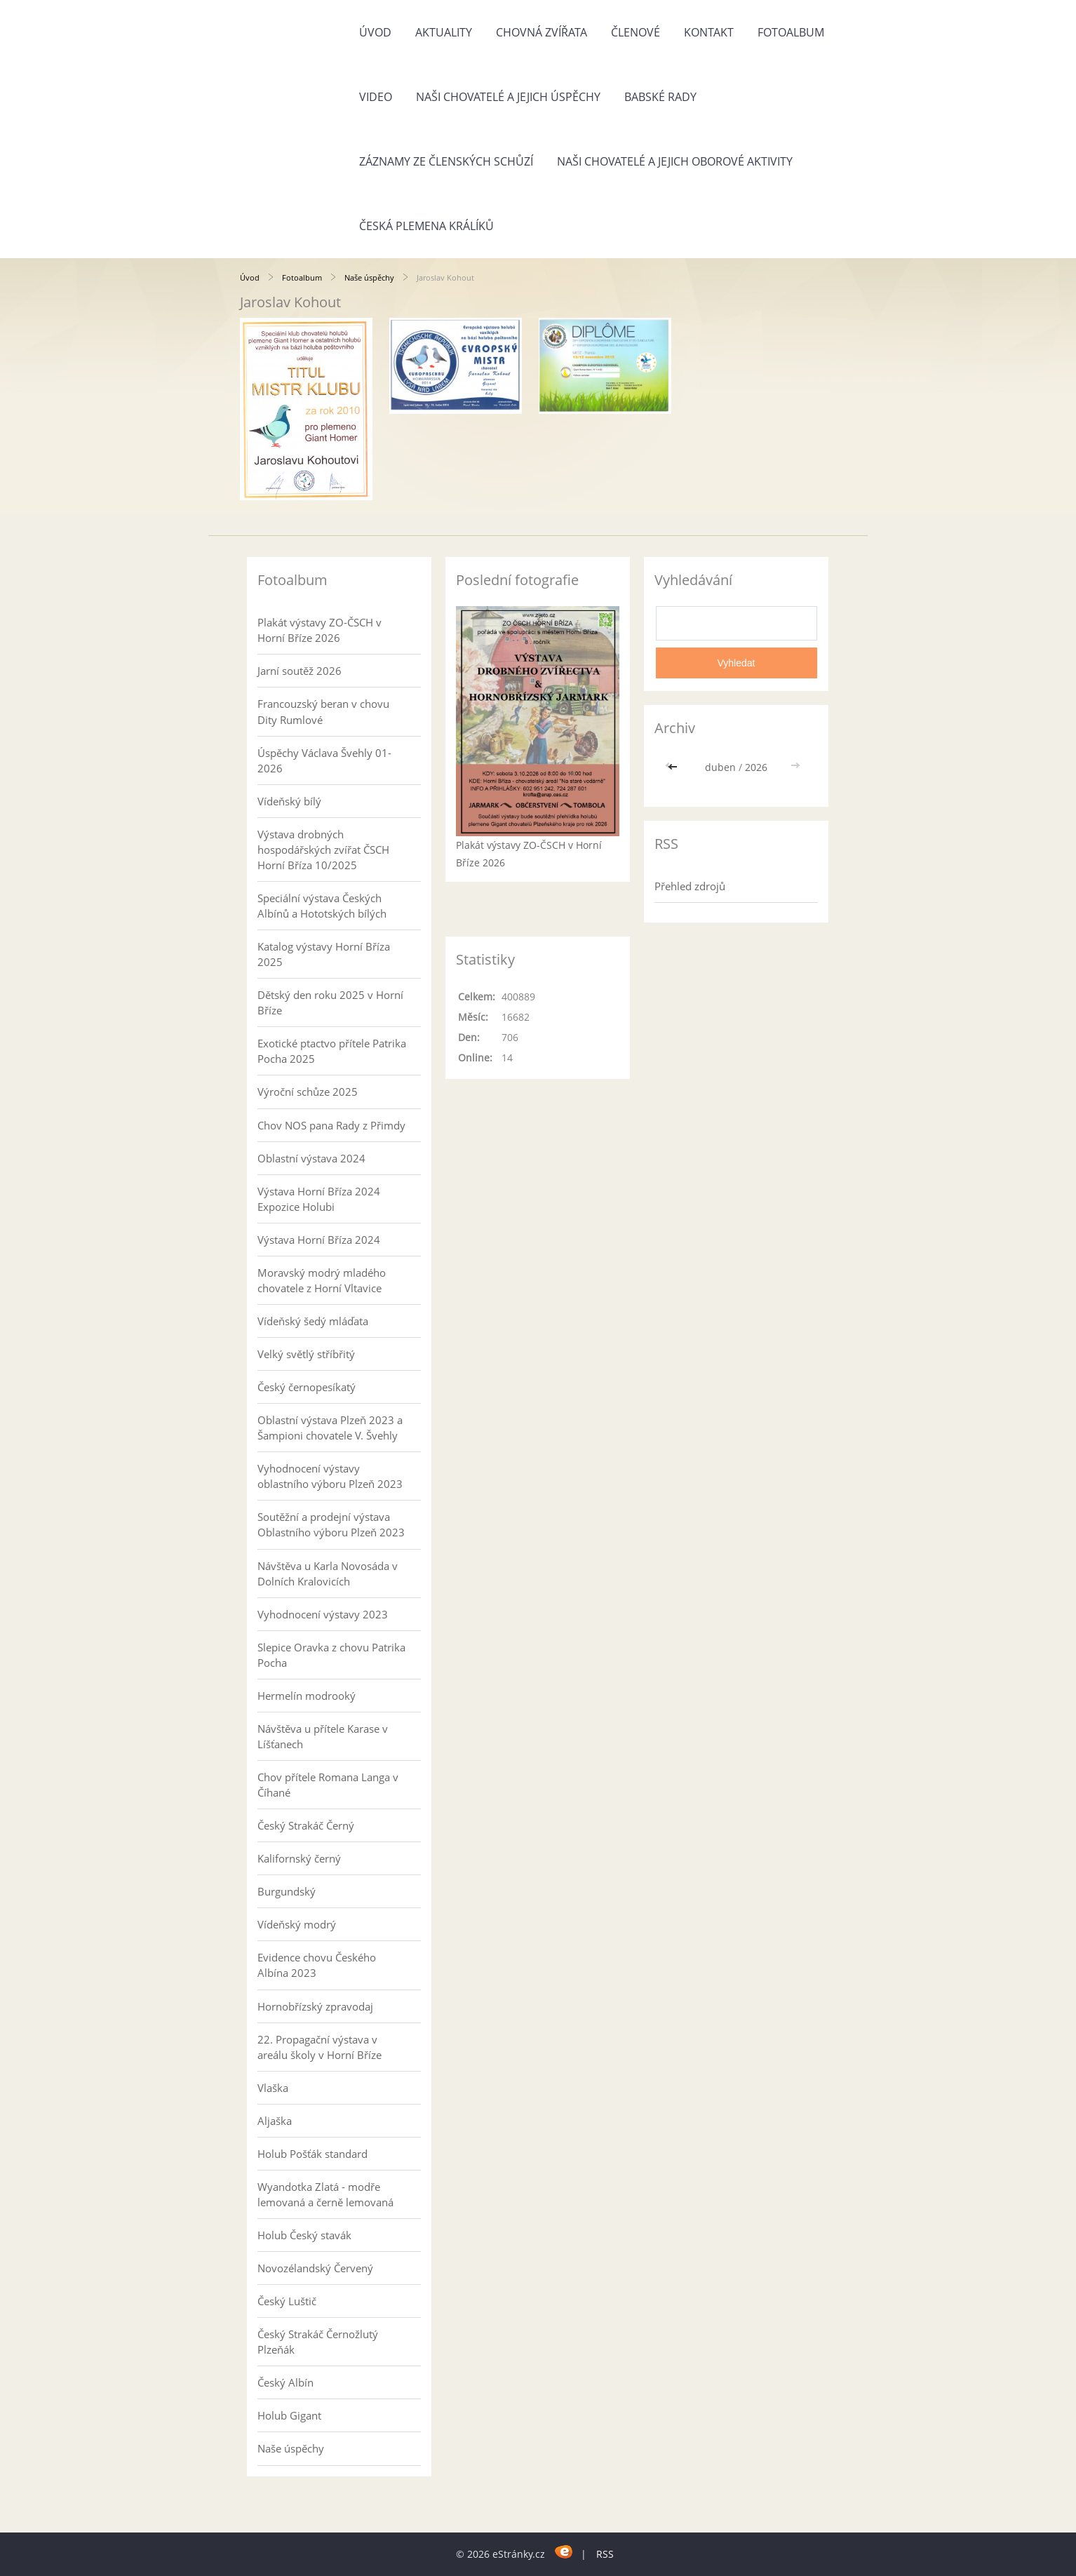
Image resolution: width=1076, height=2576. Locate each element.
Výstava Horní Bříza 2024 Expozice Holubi (318, 1199)
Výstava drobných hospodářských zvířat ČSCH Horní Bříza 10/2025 (323, 849)
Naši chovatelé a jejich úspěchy (508, 97)
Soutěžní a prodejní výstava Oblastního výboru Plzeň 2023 (331, 1524)
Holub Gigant (289, 2415)
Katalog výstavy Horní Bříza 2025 (323, 954)
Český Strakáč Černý (305, 1825)
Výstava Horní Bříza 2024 (318, 1240)
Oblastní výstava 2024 (311, 1158)
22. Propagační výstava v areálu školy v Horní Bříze (319, 2047)
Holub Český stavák (304, 2235)
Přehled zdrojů (689, 886)
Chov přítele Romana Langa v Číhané (327, 1784)
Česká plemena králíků (426, 226)
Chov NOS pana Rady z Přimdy (331, 1125)
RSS (605, 2554)
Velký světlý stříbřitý (306, 1354)
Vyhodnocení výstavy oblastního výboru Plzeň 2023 (330, 1476)
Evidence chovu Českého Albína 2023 (316, 1965)
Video (375, 97)
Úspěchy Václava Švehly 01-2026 (324, 760)
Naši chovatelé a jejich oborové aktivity (675, 161)
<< (674, 767)
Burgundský (286, 1891)
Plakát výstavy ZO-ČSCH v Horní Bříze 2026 (319, 630)
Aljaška (274, 2121)
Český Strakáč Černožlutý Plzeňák (317, 2341)
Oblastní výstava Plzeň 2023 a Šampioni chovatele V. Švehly (330, 1427)
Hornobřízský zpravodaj (315, 2006)
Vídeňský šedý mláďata (312, 1321)
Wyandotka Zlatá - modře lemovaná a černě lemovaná (325, 2194)
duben (720, 767)
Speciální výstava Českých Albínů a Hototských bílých (321, 905)
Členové (635, 32)
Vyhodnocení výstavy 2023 (322, 1614)
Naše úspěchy (369, 277)
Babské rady (660, 97)
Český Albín (285, 2382)
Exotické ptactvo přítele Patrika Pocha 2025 (331, 1051)
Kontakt (709, 32)
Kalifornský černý (299, 1858)
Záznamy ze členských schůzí (446, 161)
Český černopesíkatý (306, 1387)
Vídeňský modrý (296, 1924)
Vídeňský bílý (289, 801)
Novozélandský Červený (315, 2268)
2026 (756, 767)
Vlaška (272, 2088)
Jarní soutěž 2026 (299, 671)
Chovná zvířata (541, 32)
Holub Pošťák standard (312, 2154)
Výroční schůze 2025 (307, 1092)
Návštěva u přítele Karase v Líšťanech (322, 1736)
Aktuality (443, 32)
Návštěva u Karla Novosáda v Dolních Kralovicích (327, 1573)
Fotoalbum (791, 32)
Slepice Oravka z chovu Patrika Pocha (331, 1655)
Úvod (375, 32)
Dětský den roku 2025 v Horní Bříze (330, 1002)
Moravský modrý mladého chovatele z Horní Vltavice (321, 1280)
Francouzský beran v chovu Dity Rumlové (323, 711)
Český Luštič (286, 2301)
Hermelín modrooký (306, 1696)
